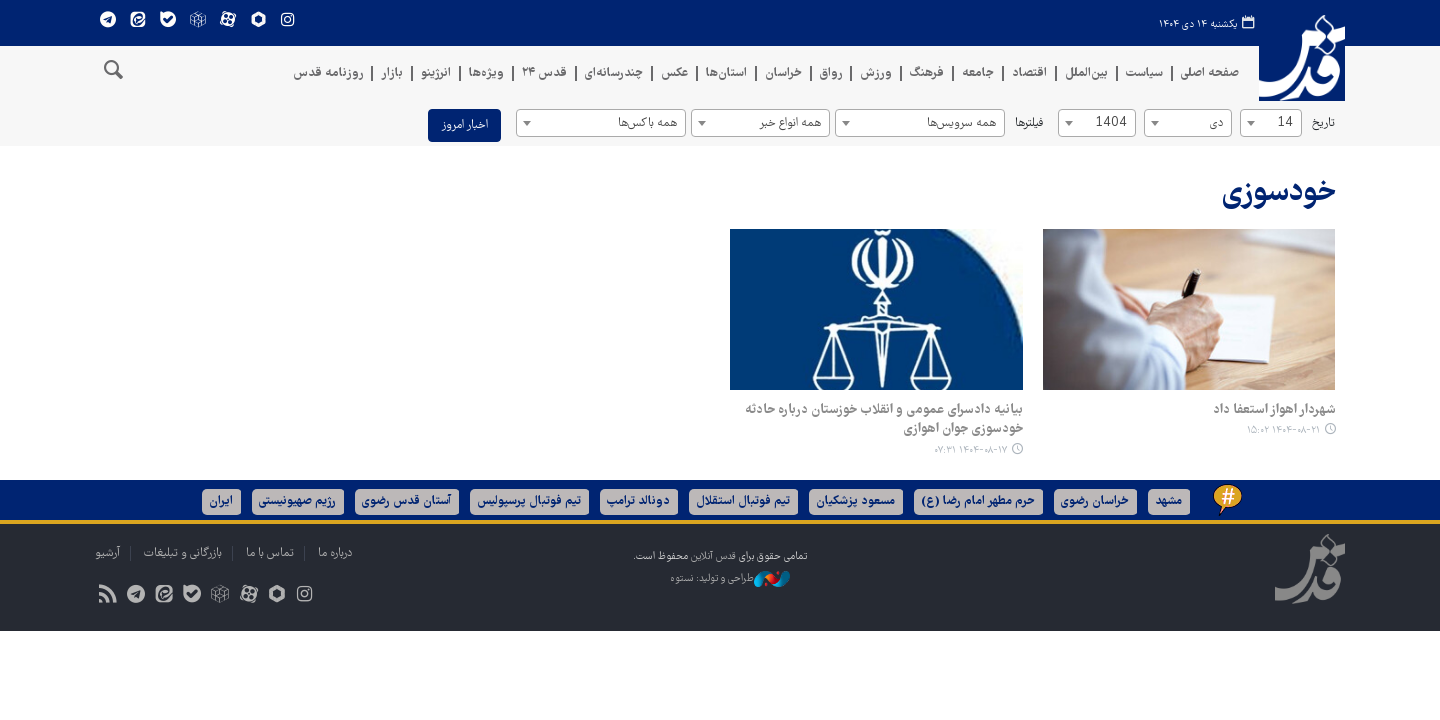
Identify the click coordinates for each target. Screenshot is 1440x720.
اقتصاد (1029, 73)
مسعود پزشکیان (856, 501)
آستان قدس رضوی (407, 501)
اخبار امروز (464, 125)
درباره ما (335, 553)
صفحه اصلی (1210, 73)
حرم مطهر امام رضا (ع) (979, 501)
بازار (392, 73)
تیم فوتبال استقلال (744, 501)
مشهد (1169, 501)
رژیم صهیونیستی (298, 501)
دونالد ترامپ (639, 501)
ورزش (876, 73)
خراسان (783, 73)
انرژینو (436, 73)
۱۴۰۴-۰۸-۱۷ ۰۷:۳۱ (970, 450)
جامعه (978, 73)
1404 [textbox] (1111, 123)
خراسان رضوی (1096, 501)
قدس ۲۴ (544, 73)
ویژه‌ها (486, 73)
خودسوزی (1278, 193)
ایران (222, 501)
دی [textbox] (1216, 123)
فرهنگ (927, 73)
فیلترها (1029, 123)
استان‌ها (726, 73)
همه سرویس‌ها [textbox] (961, 123)
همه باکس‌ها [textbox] (647, 123)
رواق (831, 73)
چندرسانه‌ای (614, 73)
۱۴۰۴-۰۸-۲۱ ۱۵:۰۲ (1282, 430)
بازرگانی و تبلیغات (183, 553)
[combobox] (1271, 123)
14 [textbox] (1285, 123)
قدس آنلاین (1302, 65)
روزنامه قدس (328, 73)
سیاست (1144, 73)
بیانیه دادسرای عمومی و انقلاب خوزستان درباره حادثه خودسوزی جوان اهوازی (884, 420)
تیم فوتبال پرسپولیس (530, 501)
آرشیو (107, 553)
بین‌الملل (1086, 73)
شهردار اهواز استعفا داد (1273, 410)
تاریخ (1323, 123)
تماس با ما (270, 553)
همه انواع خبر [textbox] (790, 123)
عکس (674, 73)
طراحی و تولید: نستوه (730, 579)
